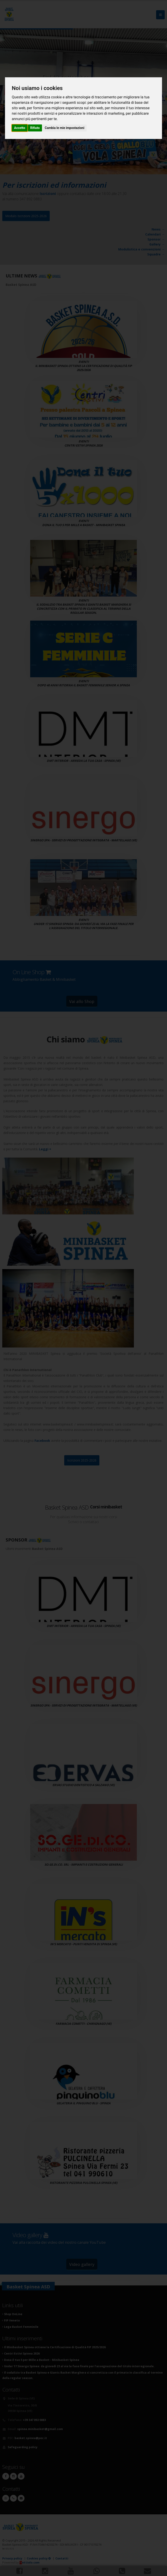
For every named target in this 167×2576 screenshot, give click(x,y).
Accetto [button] (19, 128)
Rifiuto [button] (35, 128)
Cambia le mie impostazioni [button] (64, 128)
